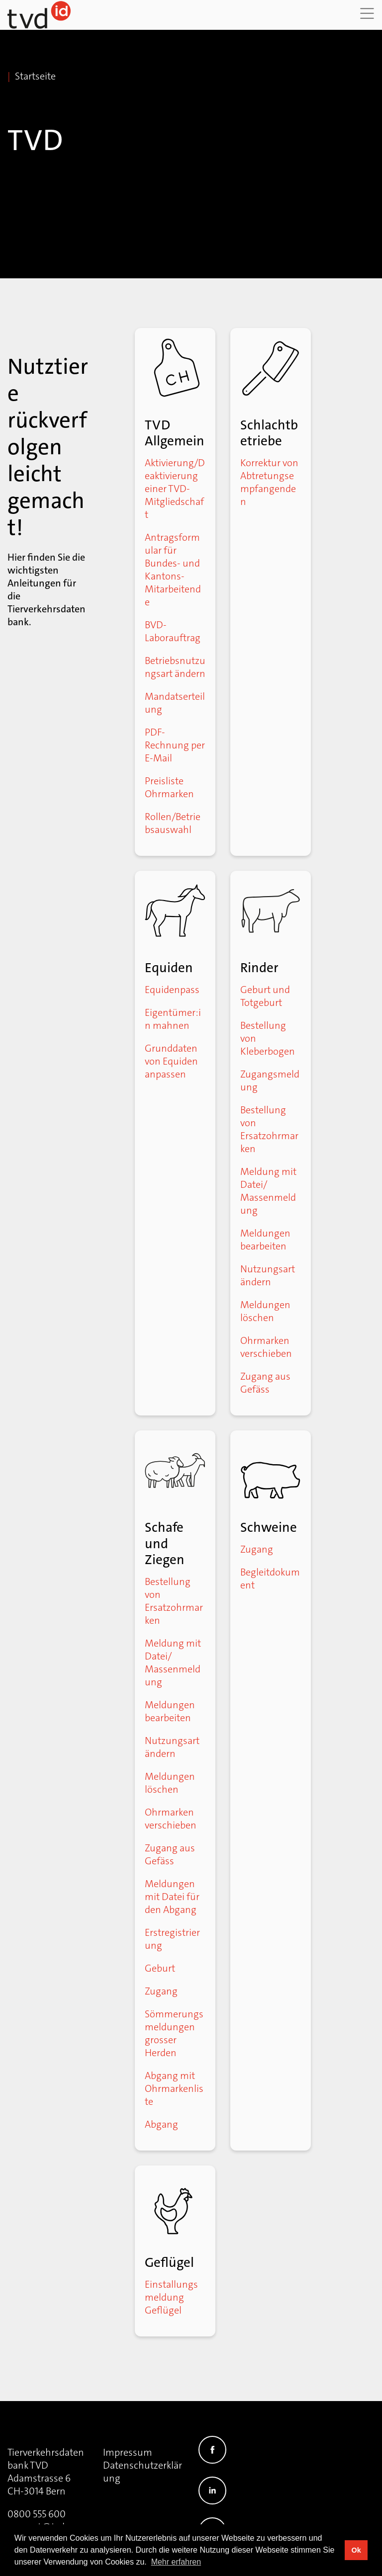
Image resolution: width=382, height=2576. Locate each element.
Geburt (160, 1968)
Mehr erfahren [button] (176, 2562)
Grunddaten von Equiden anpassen (171, 1061)
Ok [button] (356, 2550)
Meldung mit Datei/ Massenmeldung (268, 1191)
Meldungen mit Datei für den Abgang (172, 1896)
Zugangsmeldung (269, 1080)
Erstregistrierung (172, 1939)
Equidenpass (172, 989)
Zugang (161, 1991)
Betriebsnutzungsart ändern (175, 667)
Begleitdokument (270, 1578)
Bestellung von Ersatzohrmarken (269, 1129)
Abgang (161, 2124)
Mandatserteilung (175, 703)
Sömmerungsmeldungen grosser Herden (174, 2033)
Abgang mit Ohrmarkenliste (174, 2088)
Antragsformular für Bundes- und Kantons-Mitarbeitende (173, 569)
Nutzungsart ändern (267, 1275)
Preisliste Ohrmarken (169, 787)
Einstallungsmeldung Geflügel (171, 2297)
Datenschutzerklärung (142, 2472)
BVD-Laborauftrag (172, 631)
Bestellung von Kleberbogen (267, 1038)
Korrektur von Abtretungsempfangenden (269, 482)
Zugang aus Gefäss (265, 1383)
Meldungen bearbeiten (265, 1239)
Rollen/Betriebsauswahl (172, 823)
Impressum (127, 2452)
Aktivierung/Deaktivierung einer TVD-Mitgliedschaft (175, 488)
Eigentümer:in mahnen (173, 1019)
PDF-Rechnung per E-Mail (175, 745)
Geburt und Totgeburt (265, 996)
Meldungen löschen (265, 1311)
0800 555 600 (36, 2513)
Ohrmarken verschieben (266, 1347)
